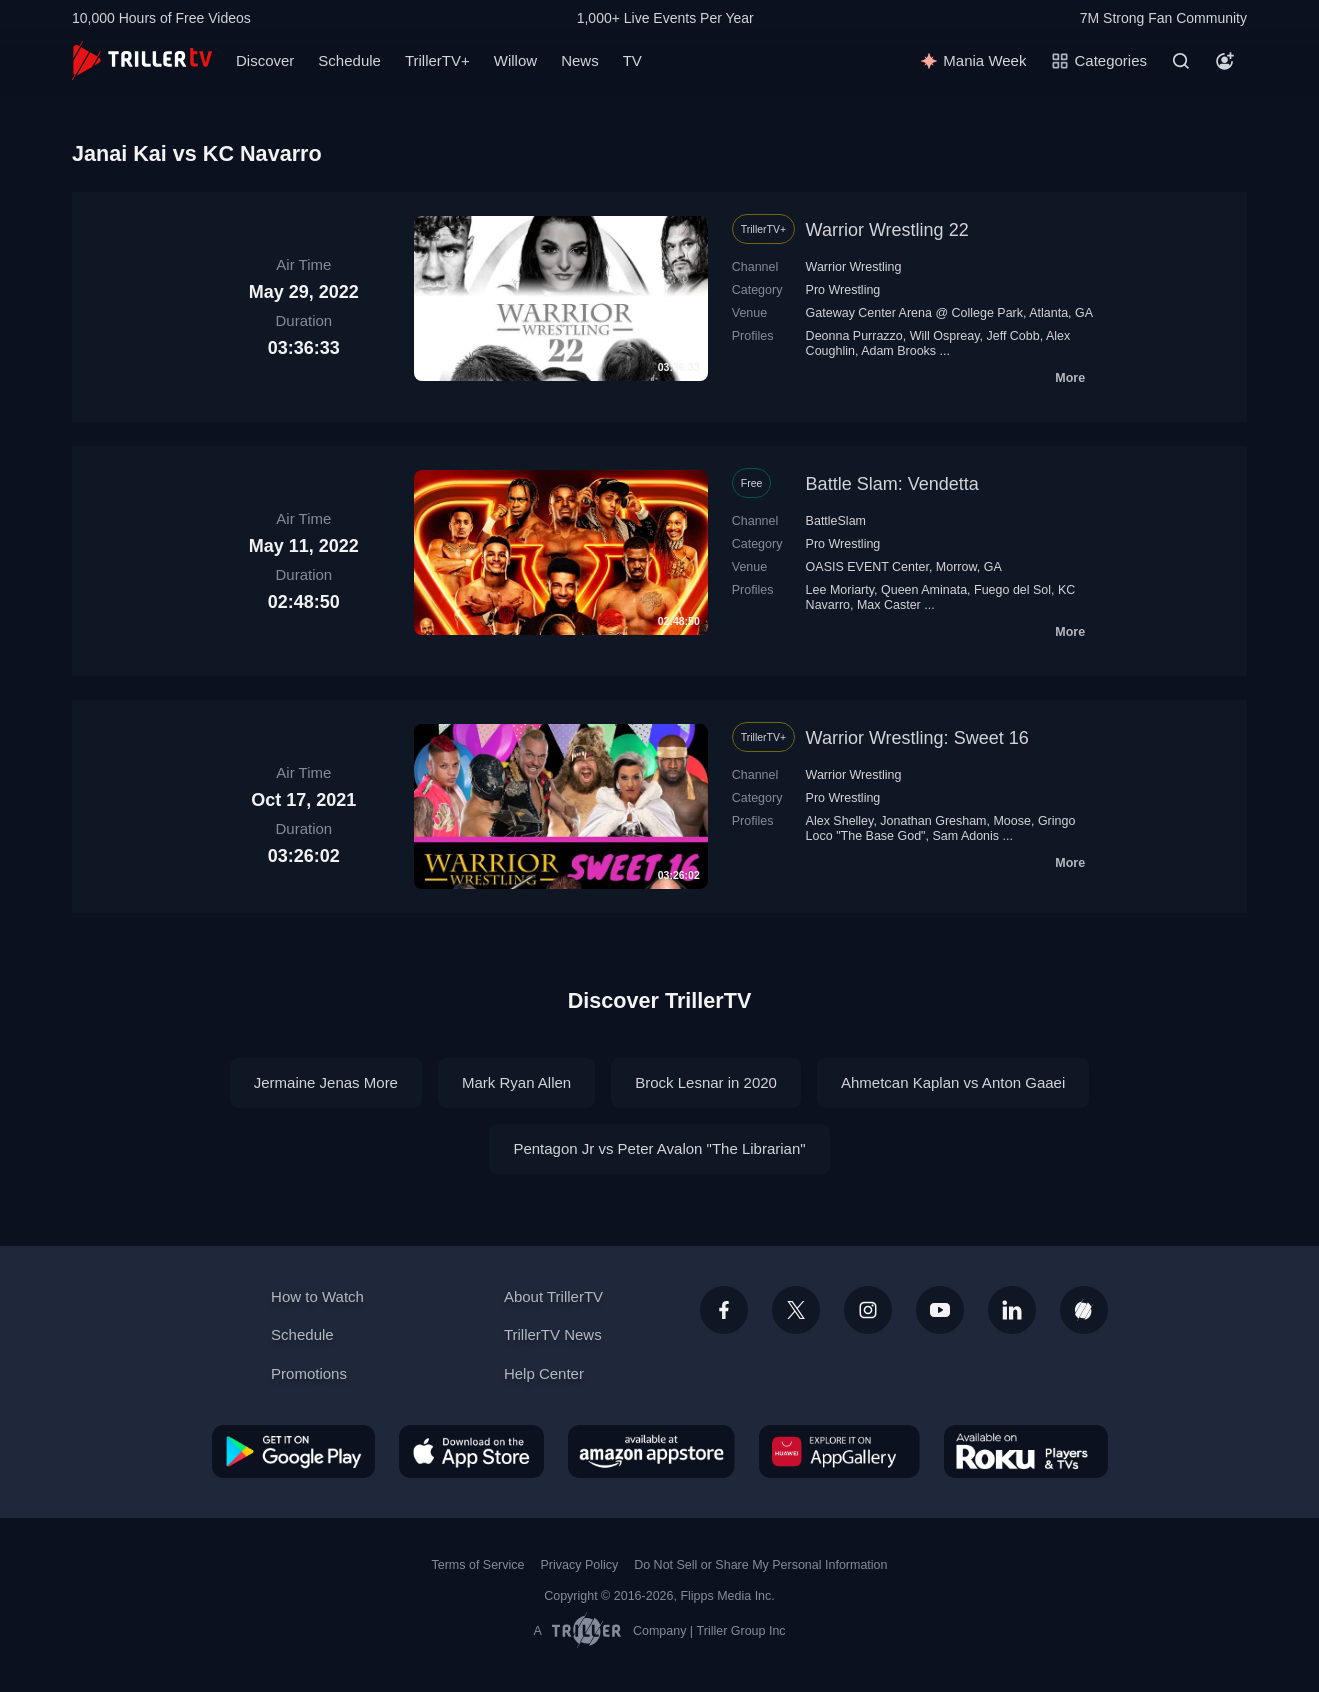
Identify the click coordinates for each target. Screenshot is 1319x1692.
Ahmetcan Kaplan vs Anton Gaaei (953, 1082)
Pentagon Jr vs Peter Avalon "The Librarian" (659, 1148)
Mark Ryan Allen (516, 1082)
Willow (515, 60)
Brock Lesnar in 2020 (706, 1082)
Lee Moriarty (840, 590)
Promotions (309, 1373)
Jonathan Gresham (933, 821)
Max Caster (889, 605)
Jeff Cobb (1012, 336)
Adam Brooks (898, 351)
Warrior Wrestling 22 (887, 230)
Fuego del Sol (1012, 590)
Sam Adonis (965, 836)
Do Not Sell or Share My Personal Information (760, 1565)
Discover (265, 60)
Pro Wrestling (843, 290)
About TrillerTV (553, 1296)
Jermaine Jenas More (326, 1082)
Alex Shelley (840, 821)
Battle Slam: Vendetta (892, 484)
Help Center (544, 1373)
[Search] (1181, 61)
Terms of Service (478, 1565)
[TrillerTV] (142, 60)
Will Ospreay (945, 336)
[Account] (1225, 61)
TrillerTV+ (437, 60)
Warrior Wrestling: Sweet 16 (917, 738)
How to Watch (317, 1296)
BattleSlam (836, 521)
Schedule (349, 60)
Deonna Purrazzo (854, 336)
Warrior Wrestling (854, 267)
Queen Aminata (924, 590)
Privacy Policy (579, 1565)
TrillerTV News (553, 1334)
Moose (1011, 821)
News (580, 60)
